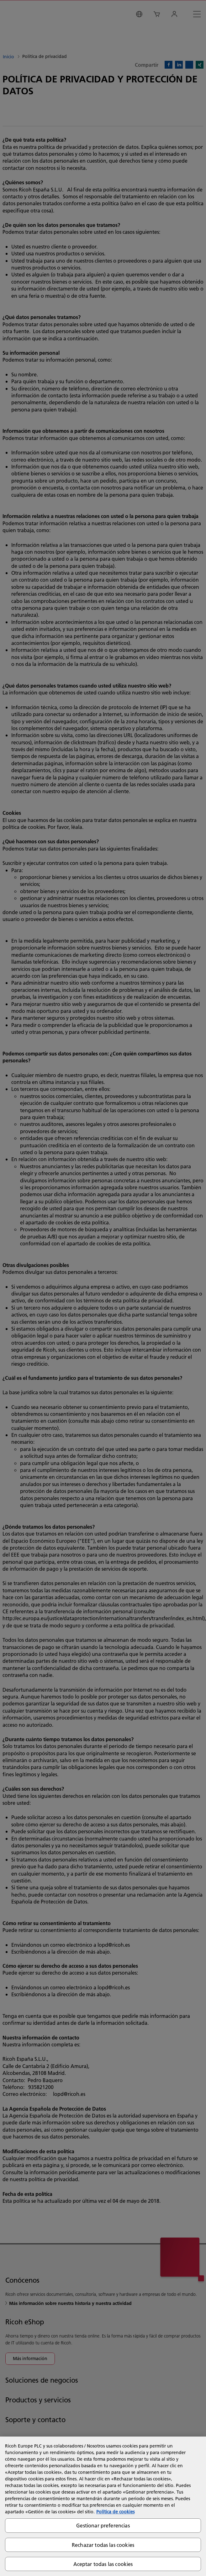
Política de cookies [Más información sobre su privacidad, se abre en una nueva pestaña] (115, 2512)
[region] (103, 2506)
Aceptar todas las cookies (103, 2564)
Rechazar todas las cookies (103, 2545)
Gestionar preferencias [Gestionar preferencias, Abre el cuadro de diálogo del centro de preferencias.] (103, 2525)
